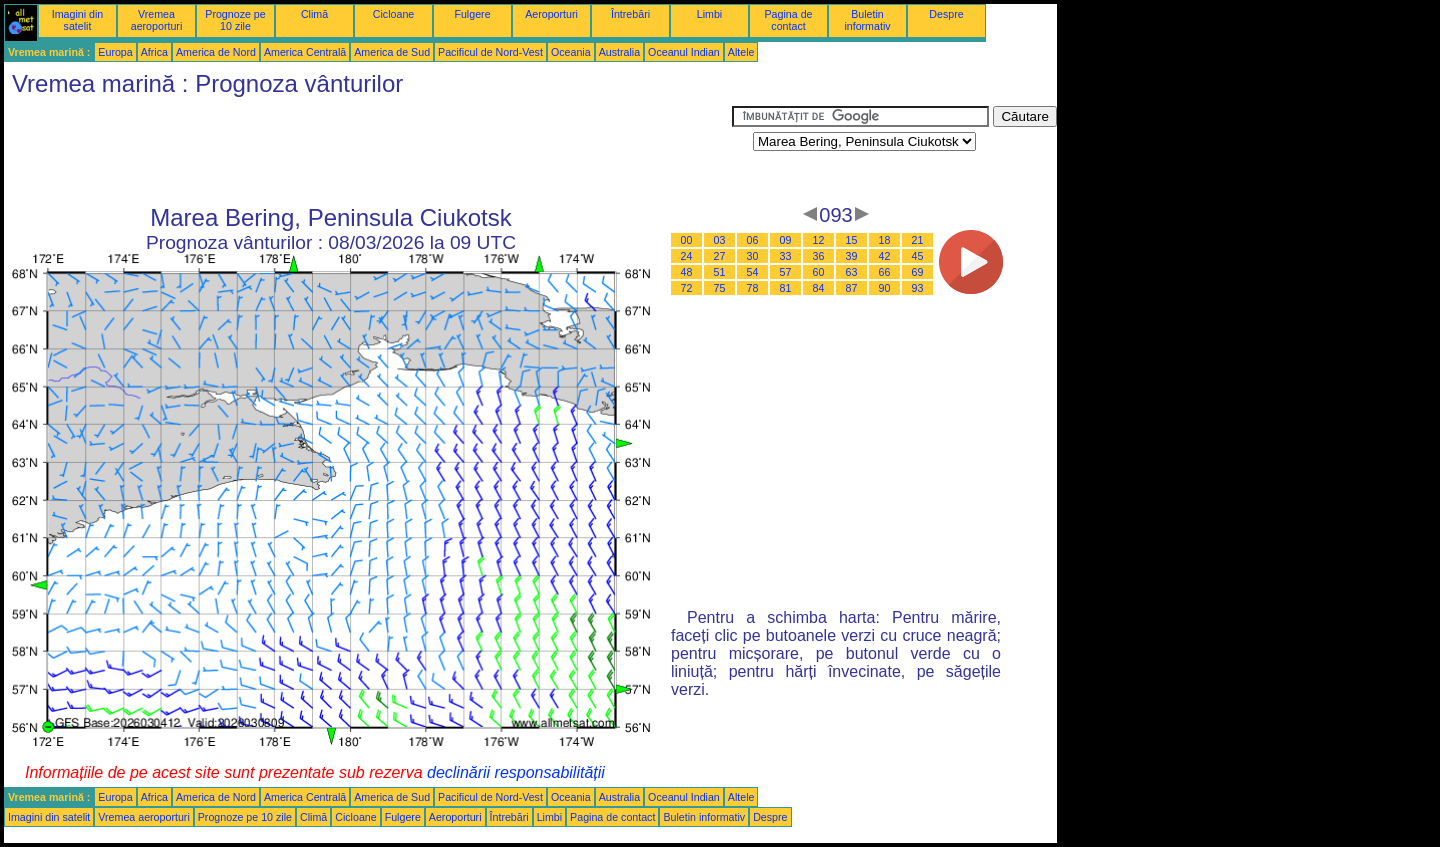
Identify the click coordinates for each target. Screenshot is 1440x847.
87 (852, 288)
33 (786, 256)
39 (852, 256)
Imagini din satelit (78, 20)
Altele (741, 52)
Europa (115, 52)
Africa (154, 52)
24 (687, 256)
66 (885, 272)
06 (753, 240)
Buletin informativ (867, 20)
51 (720, 272)
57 (786, 272)
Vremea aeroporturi (157, 20)
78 (753, 288)
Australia (619, 52)
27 (720, 256)
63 (852, 272)
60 (819, 272)
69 (918, 272)
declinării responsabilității (516, 772)
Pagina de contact (789, 20)
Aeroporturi (551, 14)
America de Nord (216, 52)
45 (918, 256)
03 (720, 240)
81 (786, 288)
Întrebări (630, 14)
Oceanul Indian (684, 52)
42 (885, 256)
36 (819, 256)
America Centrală (305, 52)
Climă (314, 14)
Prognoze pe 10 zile (235, 20)
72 (687, 288)
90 (885, 288)
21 (918, 240)
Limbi (709, 14)
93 (918, 288)
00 (687, 240)
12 (819, 240)
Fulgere (472, 14)
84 (819, 288)
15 (852, 240)
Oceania (571, 52)
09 (786, 240)
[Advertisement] (368, 151)
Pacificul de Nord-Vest (490, 52)
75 (720, 288)
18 (885, 240)
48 (687, 272)
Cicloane (393, 14)
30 (753, 256)
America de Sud (392, 52)
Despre (946, 14)
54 (753, 272)
